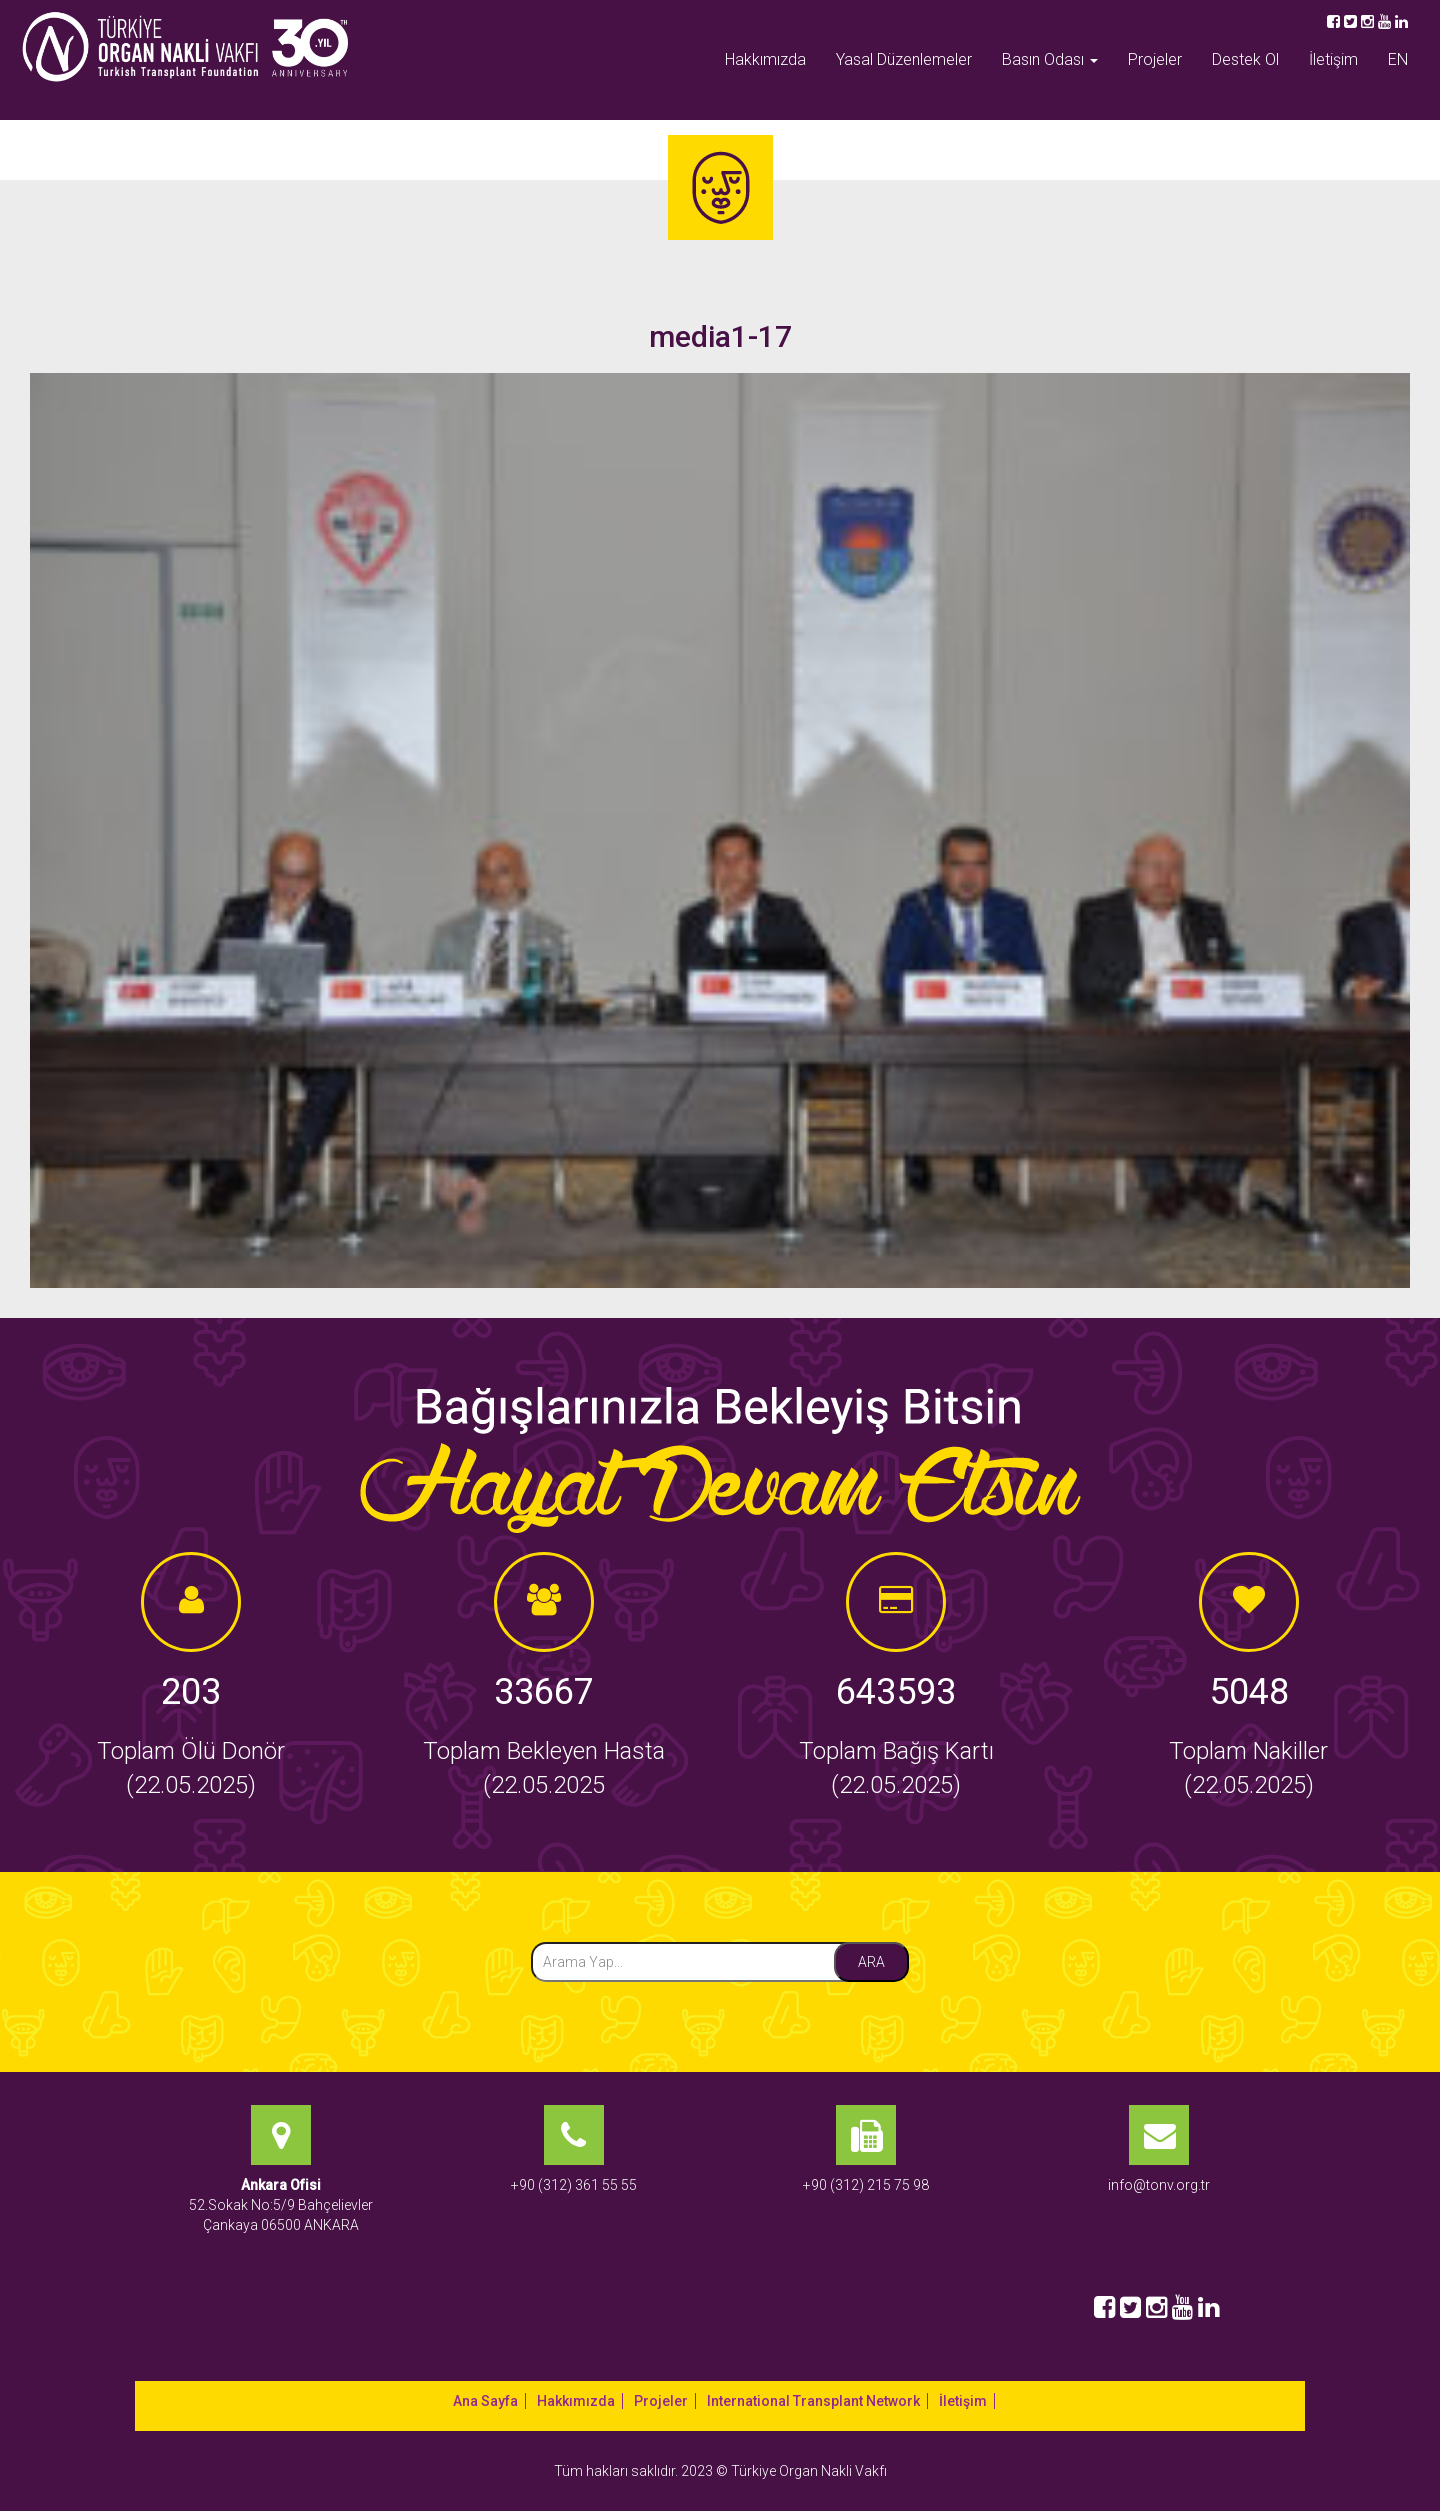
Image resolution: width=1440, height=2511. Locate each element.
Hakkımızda (765, 59)
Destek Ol (1245, 59)
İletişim (1333, 59)
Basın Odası (1050, 59)
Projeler (1155, 59)
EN (1398, 59)
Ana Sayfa (485, 2401)
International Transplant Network (813, 2401)
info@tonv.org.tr (1159, 2185)
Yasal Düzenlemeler (904, 59)
